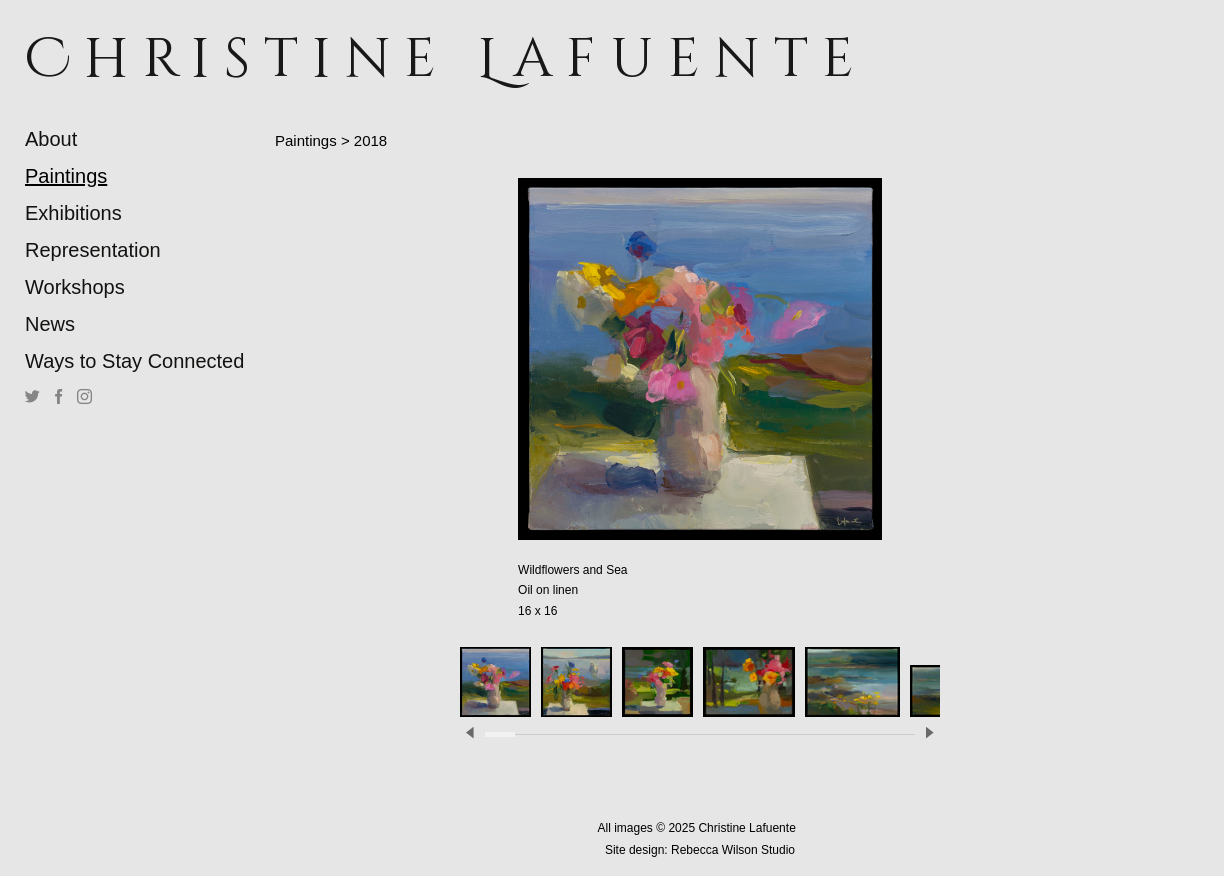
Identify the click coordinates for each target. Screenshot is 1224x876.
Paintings (66, 176)
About (51, 139)
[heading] (75, 59)
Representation (93, 250)
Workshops (75, 287)
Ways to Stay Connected (134, 361)
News (50, 324)
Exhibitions (73, 213)
